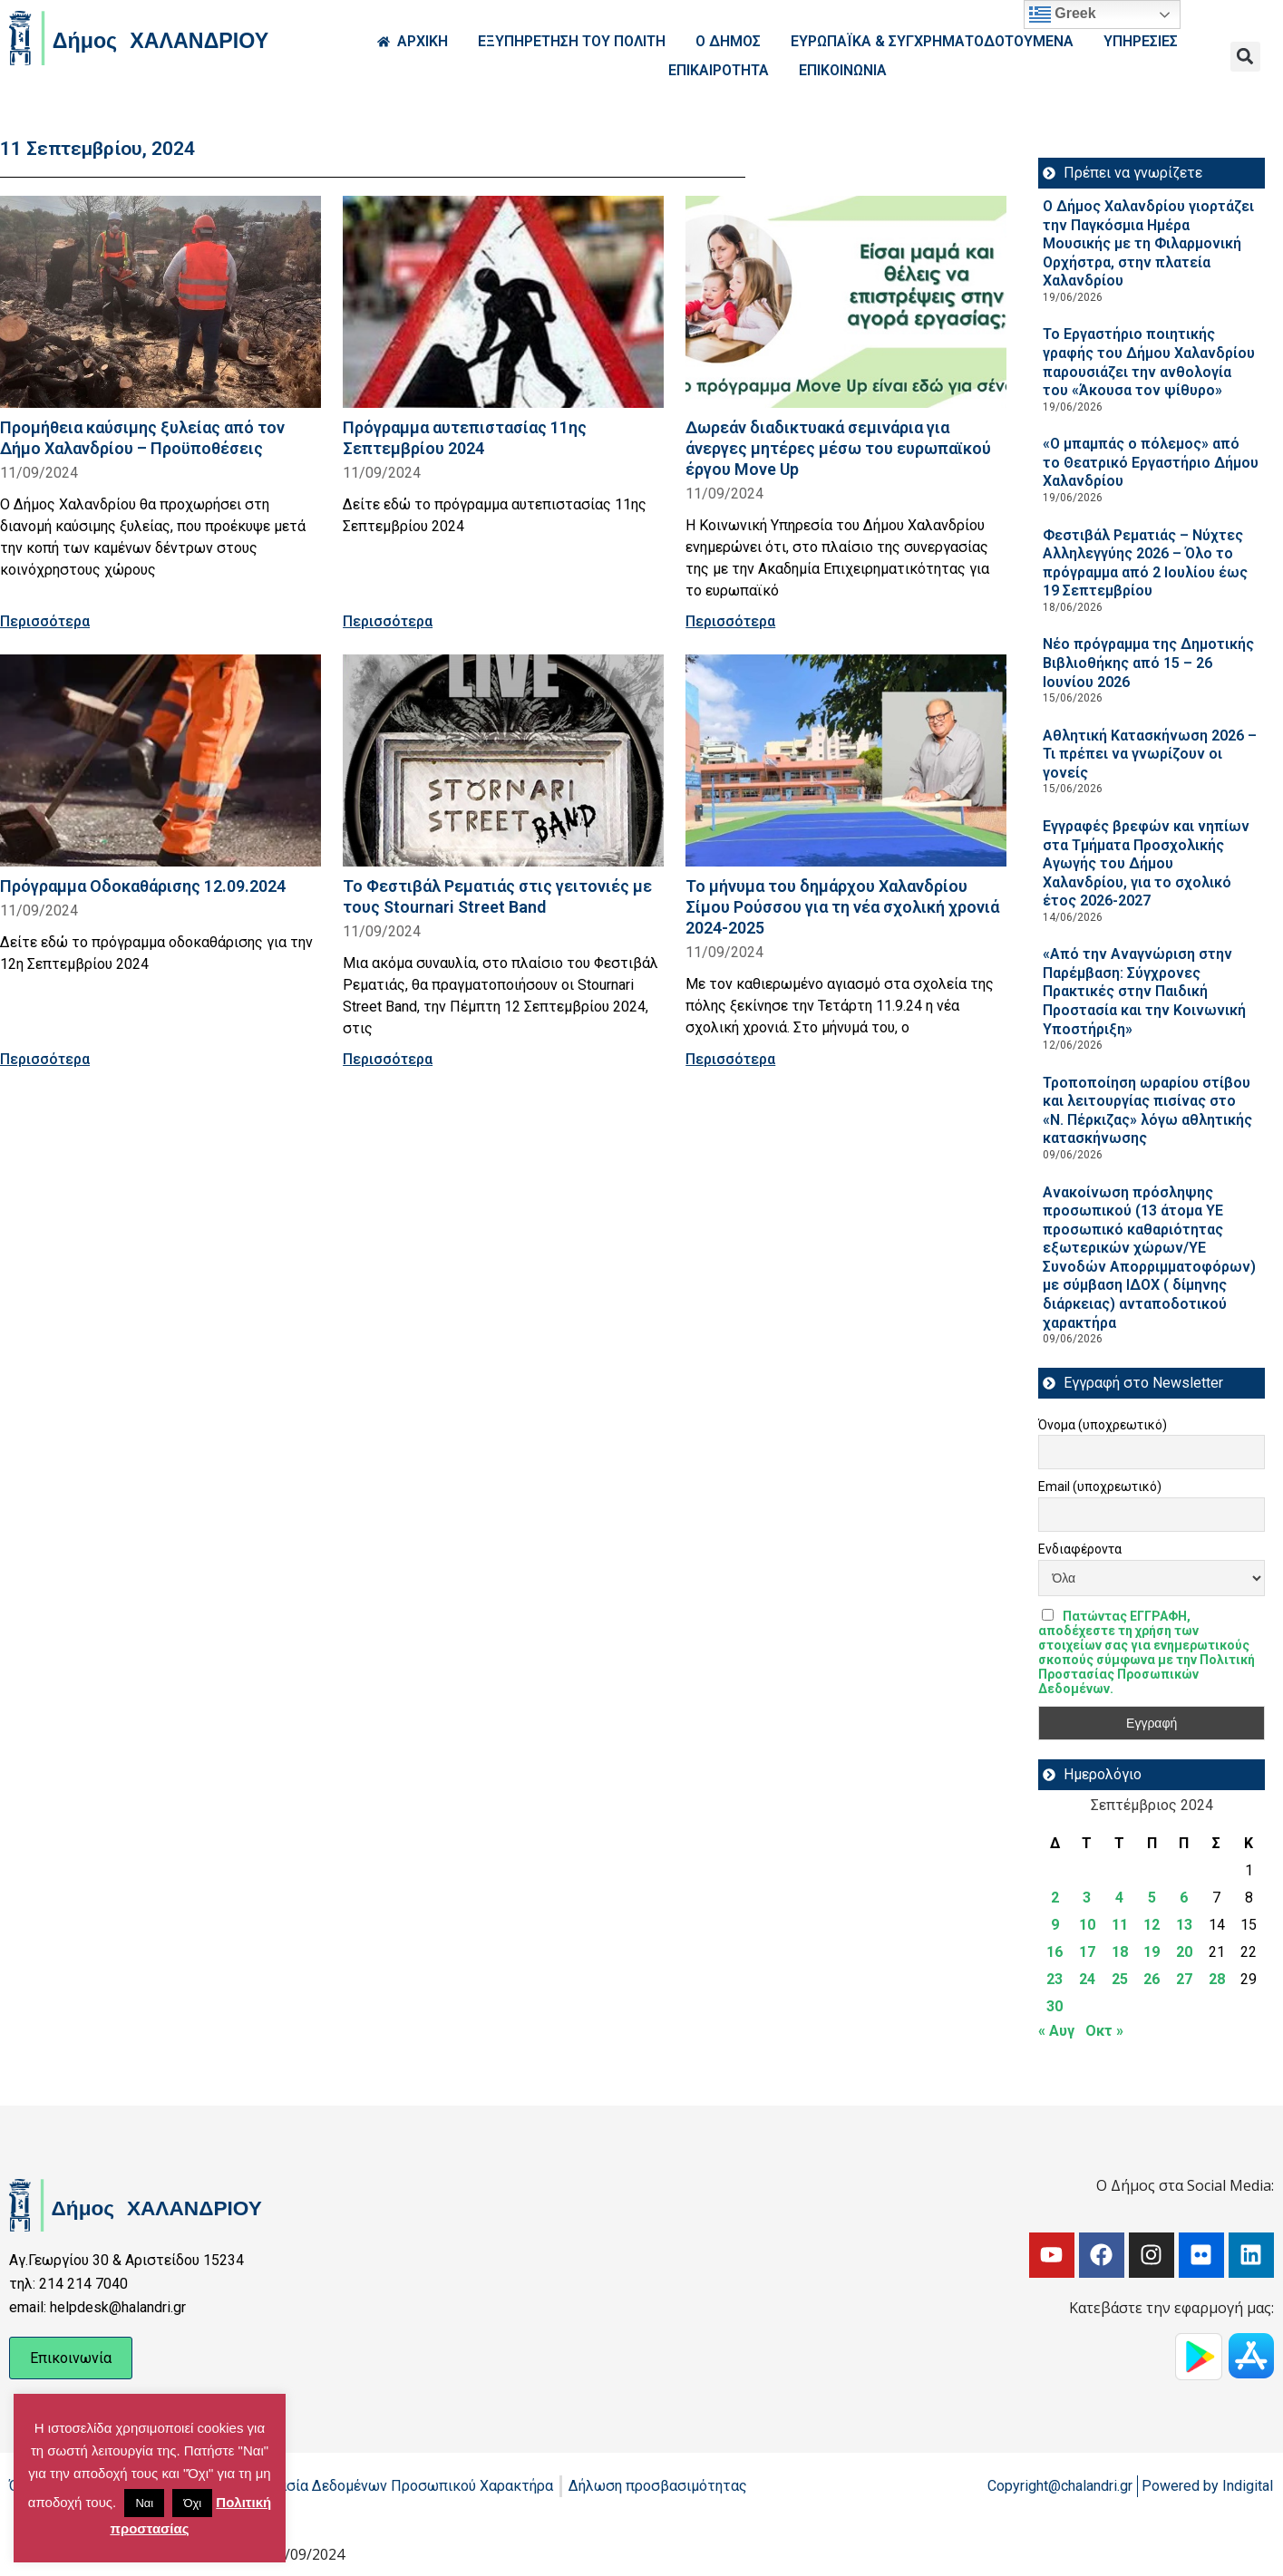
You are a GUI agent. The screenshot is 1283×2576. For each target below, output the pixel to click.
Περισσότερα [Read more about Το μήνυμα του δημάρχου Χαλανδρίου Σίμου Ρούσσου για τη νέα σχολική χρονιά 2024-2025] (730, 1059)
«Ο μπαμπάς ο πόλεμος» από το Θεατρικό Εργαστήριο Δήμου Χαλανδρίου (1151, 462)
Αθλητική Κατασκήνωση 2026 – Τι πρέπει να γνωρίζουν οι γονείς (1150, 754)
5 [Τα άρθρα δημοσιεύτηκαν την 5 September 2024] (1152, 1897)
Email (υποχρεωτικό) (1100, 1486)
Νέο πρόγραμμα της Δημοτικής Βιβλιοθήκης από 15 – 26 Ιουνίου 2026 (1148, 662)
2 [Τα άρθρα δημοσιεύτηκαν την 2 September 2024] (1055, 1897)
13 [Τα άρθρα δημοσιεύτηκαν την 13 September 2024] (1184, 1924)
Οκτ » (1104, 2030)
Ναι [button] (144, 2503)
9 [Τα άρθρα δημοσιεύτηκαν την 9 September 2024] (1055, 1924)
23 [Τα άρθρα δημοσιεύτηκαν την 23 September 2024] (1054, 1979)
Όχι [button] (192, 2503)
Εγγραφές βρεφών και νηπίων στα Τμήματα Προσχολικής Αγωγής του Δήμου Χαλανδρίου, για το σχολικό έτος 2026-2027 (1146, 863)
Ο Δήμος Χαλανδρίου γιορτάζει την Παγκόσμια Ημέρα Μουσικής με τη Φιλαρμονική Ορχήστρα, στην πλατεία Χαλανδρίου (1148, 243)
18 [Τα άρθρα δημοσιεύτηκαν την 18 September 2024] (1120, 1952)
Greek (1062, 14)
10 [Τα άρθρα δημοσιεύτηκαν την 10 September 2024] (1087, 1924)
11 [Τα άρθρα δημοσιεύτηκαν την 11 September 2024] (1120, 1924)
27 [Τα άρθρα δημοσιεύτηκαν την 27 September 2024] (1184, 1979)
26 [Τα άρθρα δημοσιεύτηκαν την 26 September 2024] (1151, 1979)
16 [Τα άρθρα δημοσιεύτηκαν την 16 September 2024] (1054, 1952)
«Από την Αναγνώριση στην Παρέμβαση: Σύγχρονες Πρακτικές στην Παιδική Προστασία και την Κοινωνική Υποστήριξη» (1144, 991)
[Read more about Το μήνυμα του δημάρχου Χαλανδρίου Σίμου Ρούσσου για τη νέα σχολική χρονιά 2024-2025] (845, 760)
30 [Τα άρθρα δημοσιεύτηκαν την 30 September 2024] (1054, 2006)
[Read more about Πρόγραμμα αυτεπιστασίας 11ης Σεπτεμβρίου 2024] (503, 302)
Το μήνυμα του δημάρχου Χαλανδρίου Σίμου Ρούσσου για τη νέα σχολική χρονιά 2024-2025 (842, 906)
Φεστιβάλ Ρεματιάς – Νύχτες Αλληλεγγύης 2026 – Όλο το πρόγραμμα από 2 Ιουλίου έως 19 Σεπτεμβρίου (1145, 563)
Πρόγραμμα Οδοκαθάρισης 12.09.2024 (143, 886)
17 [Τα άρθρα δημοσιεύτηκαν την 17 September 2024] (1087, 1952)
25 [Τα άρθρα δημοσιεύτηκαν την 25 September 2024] (1120, 1979)
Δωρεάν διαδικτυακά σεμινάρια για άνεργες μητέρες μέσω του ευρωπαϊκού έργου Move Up (838, 448)
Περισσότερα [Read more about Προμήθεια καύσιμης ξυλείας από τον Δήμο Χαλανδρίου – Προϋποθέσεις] (45, 621)
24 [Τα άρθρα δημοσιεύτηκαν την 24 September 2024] (1087, 1979)
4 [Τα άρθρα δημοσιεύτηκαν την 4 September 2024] (1119, 1897)
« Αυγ (1056, 2030)
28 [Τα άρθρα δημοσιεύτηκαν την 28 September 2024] (1217, 1979)
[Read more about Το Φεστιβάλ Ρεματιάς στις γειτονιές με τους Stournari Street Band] (503, 760)
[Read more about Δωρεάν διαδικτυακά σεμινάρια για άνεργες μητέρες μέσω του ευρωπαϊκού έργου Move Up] (845, 302)
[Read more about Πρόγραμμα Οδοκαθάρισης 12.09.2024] (160, 760)
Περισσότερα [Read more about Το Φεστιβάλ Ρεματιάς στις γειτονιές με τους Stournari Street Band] (388, 1059)
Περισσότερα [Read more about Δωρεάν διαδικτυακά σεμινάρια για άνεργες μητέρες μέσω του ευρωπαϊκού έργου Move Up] (730, 621)
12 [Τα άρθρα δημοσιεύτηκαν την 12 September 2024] (1151, 1924)
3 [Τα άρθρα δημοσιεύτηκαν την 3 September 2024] (1087, 1897)
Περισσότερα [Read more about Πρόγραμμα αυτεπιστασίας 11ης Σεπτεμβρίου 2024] (388, 621)
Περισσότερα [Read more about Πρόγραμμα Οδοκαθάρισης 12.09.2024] (45, 1059)
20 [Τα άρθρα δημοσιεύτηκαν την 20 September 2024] (1184, 1952)
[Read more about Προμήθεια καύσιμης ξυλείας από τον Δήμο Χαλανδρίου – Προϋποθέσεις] (160, 302)
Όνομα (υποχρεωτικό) (1102, 1425)
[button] (1245, 57)
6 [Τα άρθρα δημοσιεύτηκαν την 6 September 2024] (1184, 1897)
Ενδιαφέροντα (1080, 1549)
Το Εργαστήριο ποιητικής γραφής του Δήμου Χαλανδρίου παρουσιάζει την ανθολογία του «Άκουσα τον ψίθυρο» (1149, 362)
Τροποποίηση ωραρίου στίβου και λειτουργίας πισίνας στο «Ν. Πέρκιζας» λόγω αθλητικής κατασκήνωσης (1147, 1111)
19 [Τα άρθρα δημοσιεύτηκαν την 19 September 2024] (1151, 1952)
